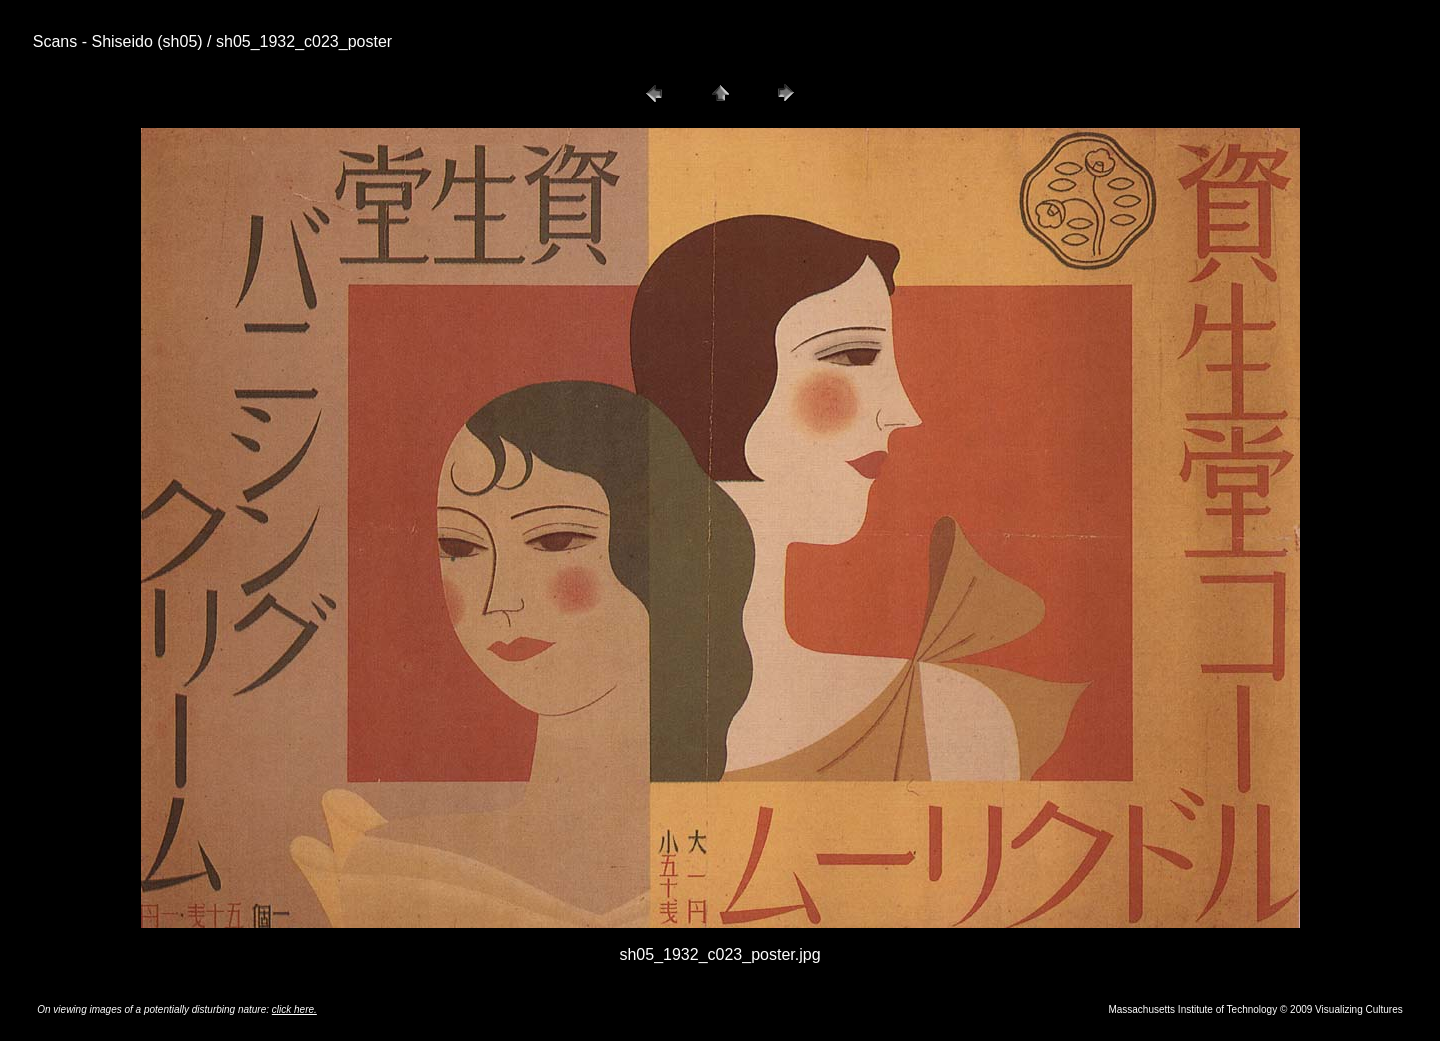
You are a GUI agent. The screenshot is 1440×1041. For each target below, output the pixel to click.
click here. (294, 1009)
